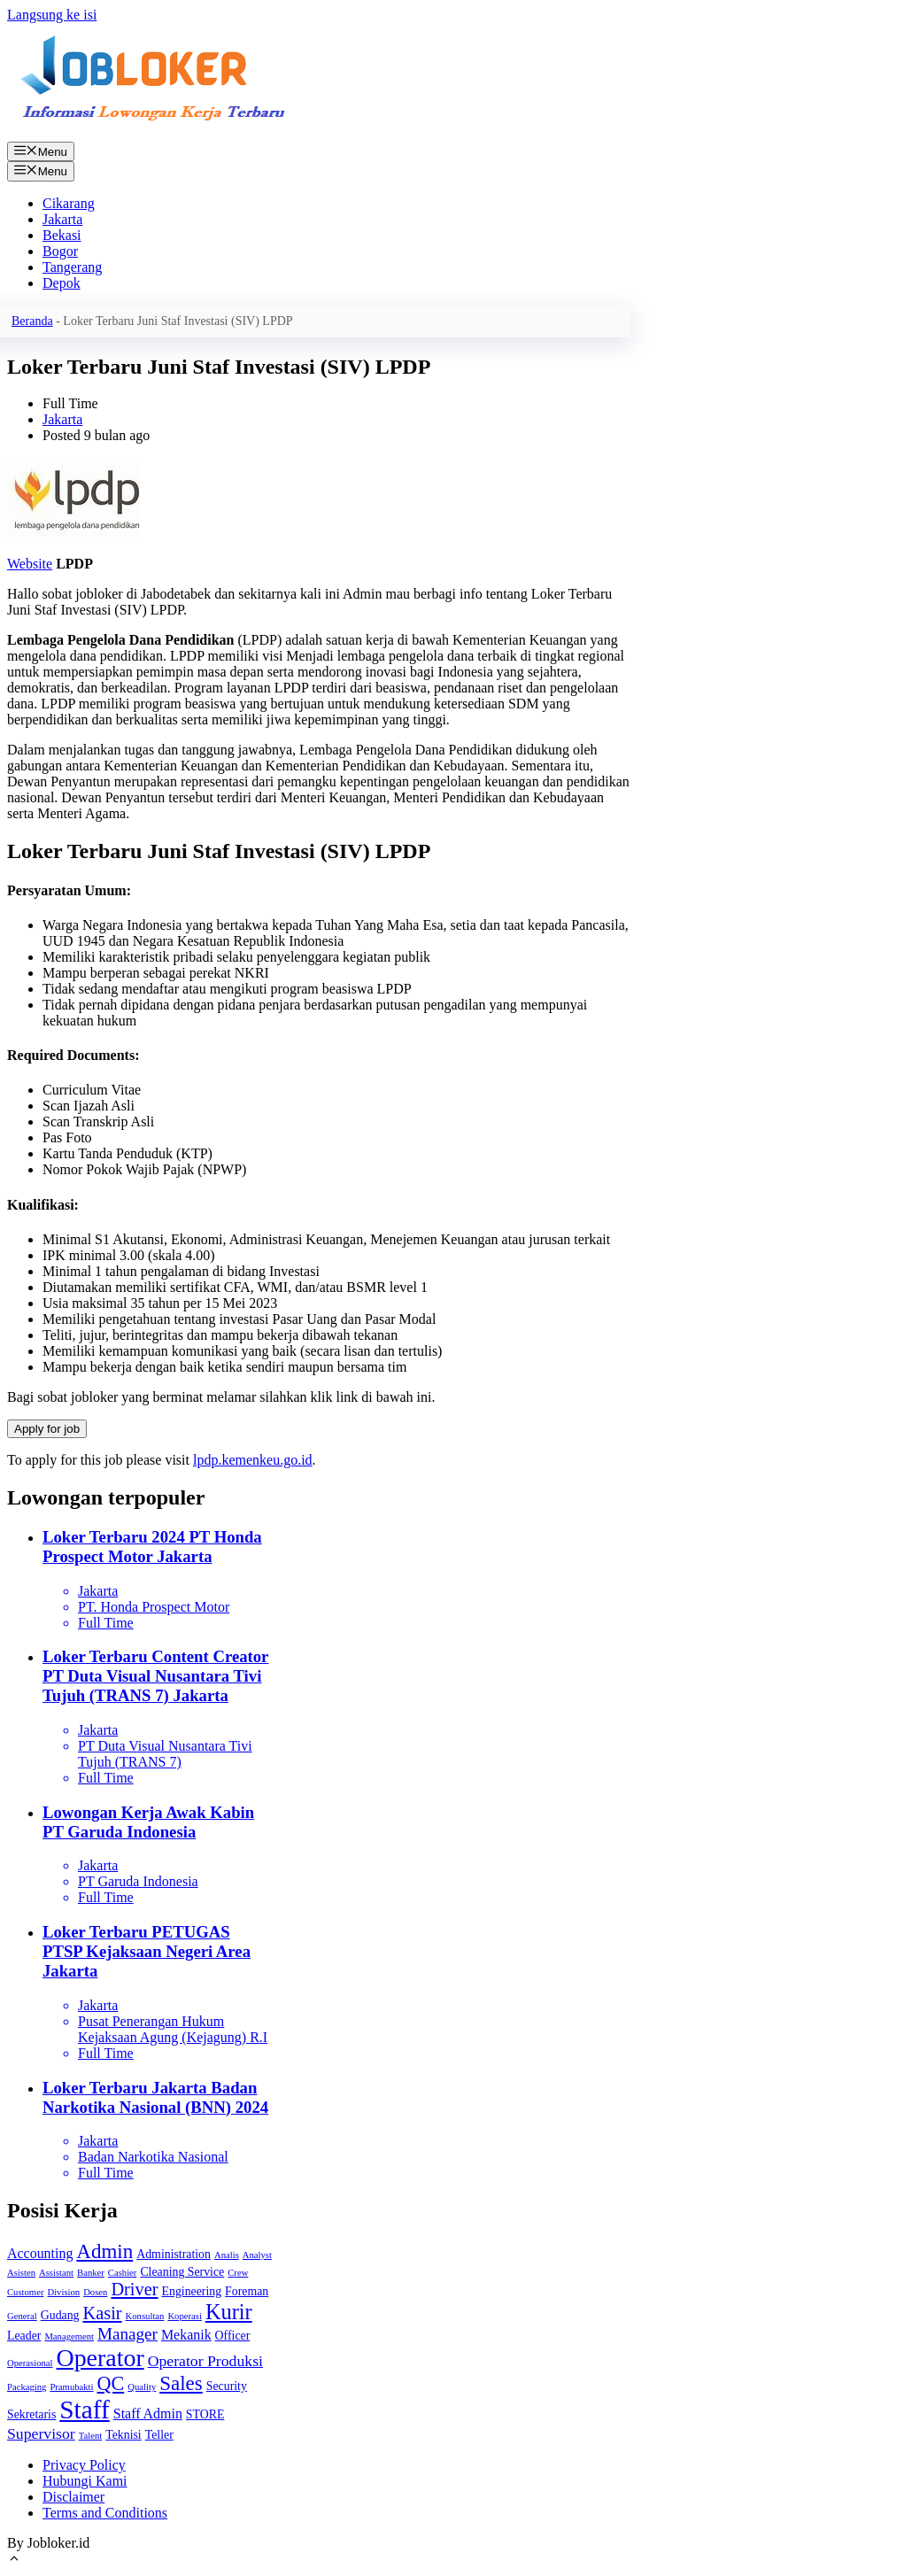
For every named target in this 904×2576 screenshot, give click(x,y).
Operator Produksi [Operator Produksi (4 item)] (205, 2361)
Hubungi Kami (84, 2480)
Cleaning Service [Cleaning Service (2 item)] (182, 2271)
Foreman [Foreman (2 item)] (246, 2291)
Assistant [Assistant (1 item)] (56, 2273)
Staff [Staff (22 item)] (84, 2409)
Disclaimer (73, 2496)
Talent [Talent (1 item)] (90, 2436)
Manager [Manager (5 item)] (127, 2334)
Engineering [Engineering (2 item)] (192, 2291)
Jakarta (62, 219)
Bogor (60, 251)
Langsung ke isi (52, 14)
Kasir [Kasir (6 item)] (102, 2313)
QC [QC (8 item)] (111, 2383)
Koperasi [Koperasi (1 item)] (184, 2316)
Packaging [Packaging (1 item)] (26, 2387)
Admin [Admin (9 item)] (104, 2251)
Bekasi (61, 235)
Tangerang (72, 267)
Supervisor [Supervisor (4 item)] (41, 2433)
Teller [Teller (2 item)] (159, 2434)
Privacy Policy (84, 2464)
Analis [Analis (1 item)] (226, 2255)
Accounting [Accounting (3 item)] (40, 2253)
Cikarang (68, 203)
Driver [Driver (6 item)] (134, 2289)
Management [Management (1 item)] (69, 2336)
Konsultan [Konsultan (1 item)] (145, 2316)
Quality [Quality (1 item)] (141, 2387)
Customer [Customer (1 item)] (25, 2292)
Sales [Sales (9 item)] (181, 2383)
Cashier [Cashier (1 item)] (122, 2273)
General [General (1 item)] (22, 2316)
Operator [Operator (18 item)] (100, 2357)
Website (29, 563)
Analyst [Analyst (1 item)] (257, 2255)
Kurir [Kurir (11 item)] (228, 2312)
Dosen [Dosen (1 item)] (95, 2292)
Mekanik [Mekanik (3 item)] (186, 2334)
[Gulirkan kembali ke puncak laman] (14, 2560)
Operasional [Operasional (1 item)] (30, 2363)
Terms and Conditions (104, 2512)
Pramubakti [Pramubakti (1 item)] (71, 2387)
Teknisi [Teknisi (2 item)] (123, 2434)
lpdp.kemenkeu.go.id (253, 1459)
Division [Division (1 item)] (63, 2292)
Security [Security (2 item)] (226, 2386)
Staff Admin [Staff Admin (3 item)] (147, 2413)
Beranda (32, 321)
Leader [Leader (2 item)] (24, 2335)
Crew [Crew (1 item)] (238, 2273)
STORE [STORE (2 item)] (205, 2414)
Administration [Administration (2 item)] (173, 2254)
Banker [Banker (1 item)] (90, 2273)
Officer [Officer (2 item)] (233, 2335)
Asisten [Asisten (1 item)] (21, 2273)
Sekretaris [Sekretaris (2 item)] (31, 2414)
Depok (61, 282)
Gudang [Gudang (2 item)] (60, 2315)
